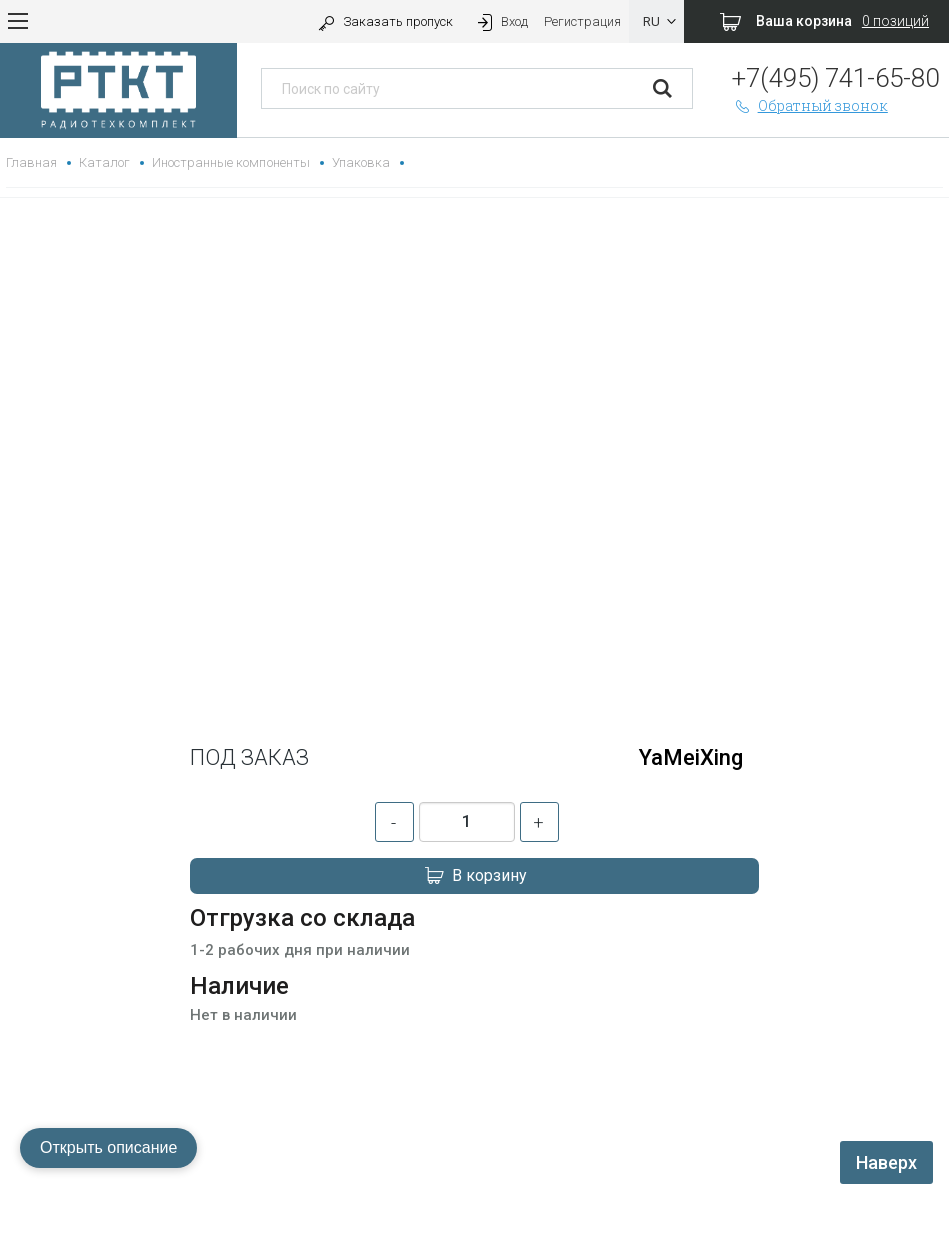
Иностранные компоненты (230, 162)
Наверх (886, 1162)
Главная (31, 162)
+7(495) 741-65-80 (835, 78)
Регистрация (582, 21)
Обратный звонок (810, 105)
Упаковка (361, 162)
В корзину (475, 876)
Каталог (104, 162)
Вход (501, 21)
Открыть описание (108, 1147)
